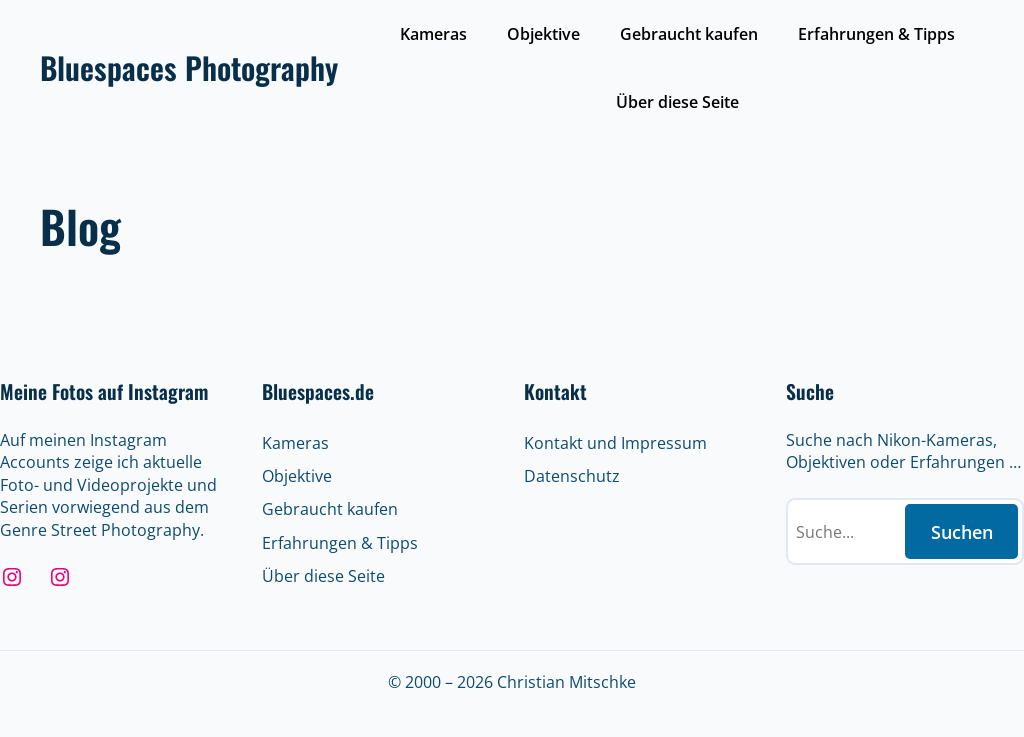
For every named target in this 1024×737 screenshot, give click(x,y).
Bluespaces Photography (189, 67)
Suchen (962, 532)
